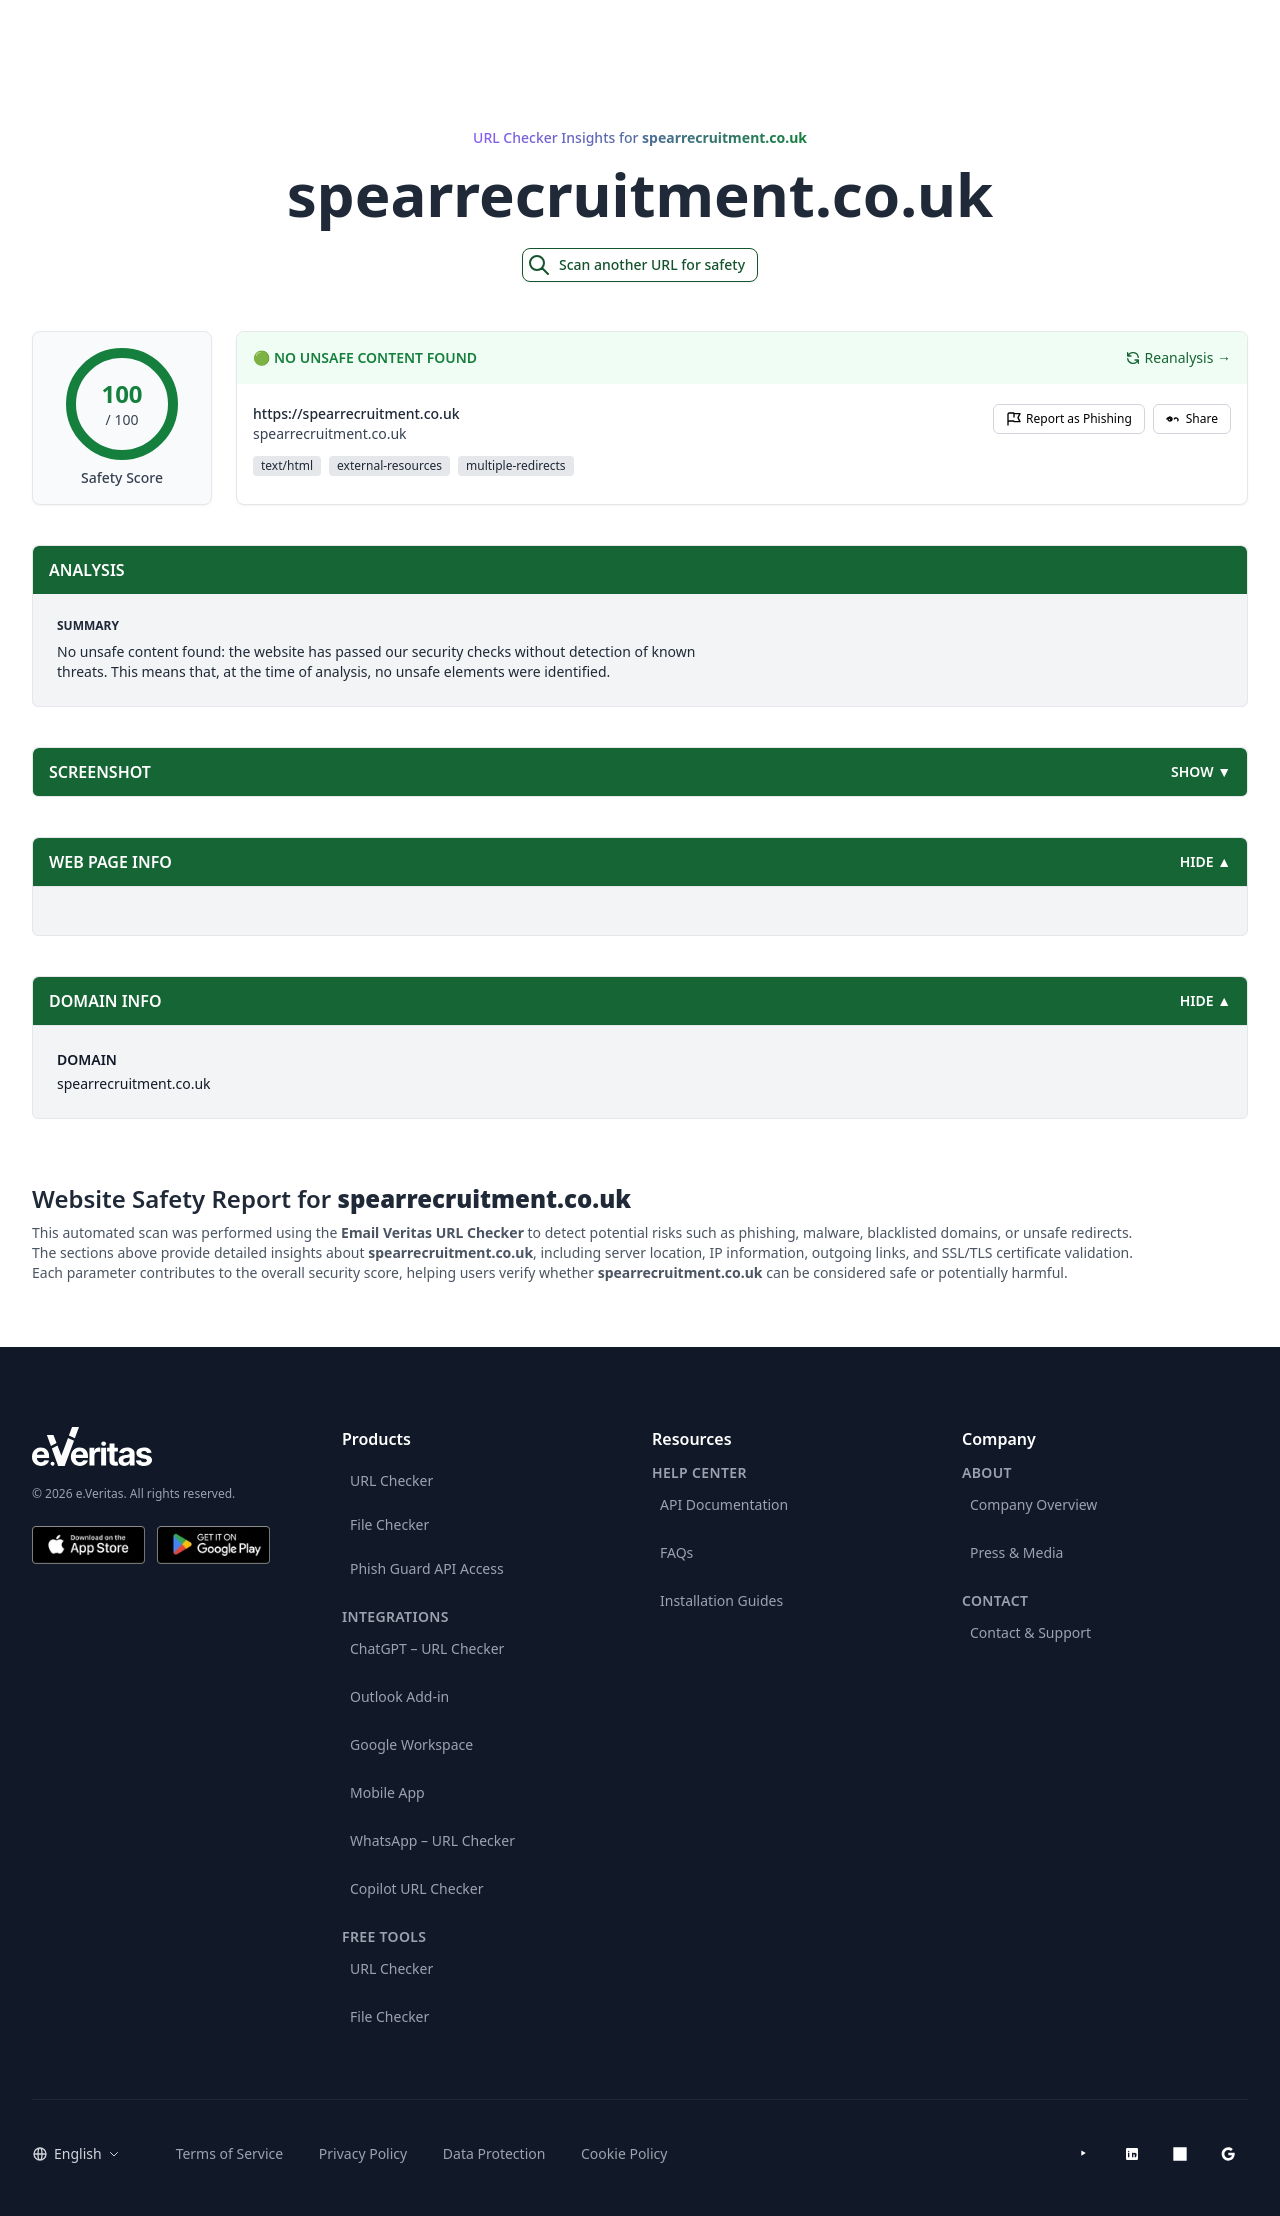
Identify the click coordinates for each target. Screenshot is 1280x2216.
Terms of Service (230, 2153)
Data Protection (494, 2153)
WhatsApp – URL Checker (432, 1840)
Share (1192, 418)
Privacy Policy (363, 2153)
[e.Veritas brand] (151, 1446)
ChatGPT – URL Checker (427, 1648)
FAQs (676, 1552)
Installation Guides (721, 1600)
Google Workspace (411, 1744)
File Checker (389, 1524)
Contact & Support (1030, 1632)
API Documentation (724, 1504)
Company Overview (1033, 1504)
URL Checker (391, 1480)
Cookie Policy (624, 2153)
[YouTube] (1084, 2154)
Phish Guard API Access (427, 1568)
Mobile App (387, 1792)
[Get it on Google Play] (213, 1545)
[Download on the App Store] (88, 1545)
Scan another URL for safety (636, 265)
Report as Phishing (1069, 418)
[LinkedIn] (1132, 2154)
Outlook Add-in (399, 1696)
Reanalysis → (1178, 357)
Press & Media (1016, 1552)
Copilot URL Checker (417, 1888)
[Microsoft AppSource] (1180, 2154)
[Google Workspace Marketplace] (1228, 2154)
